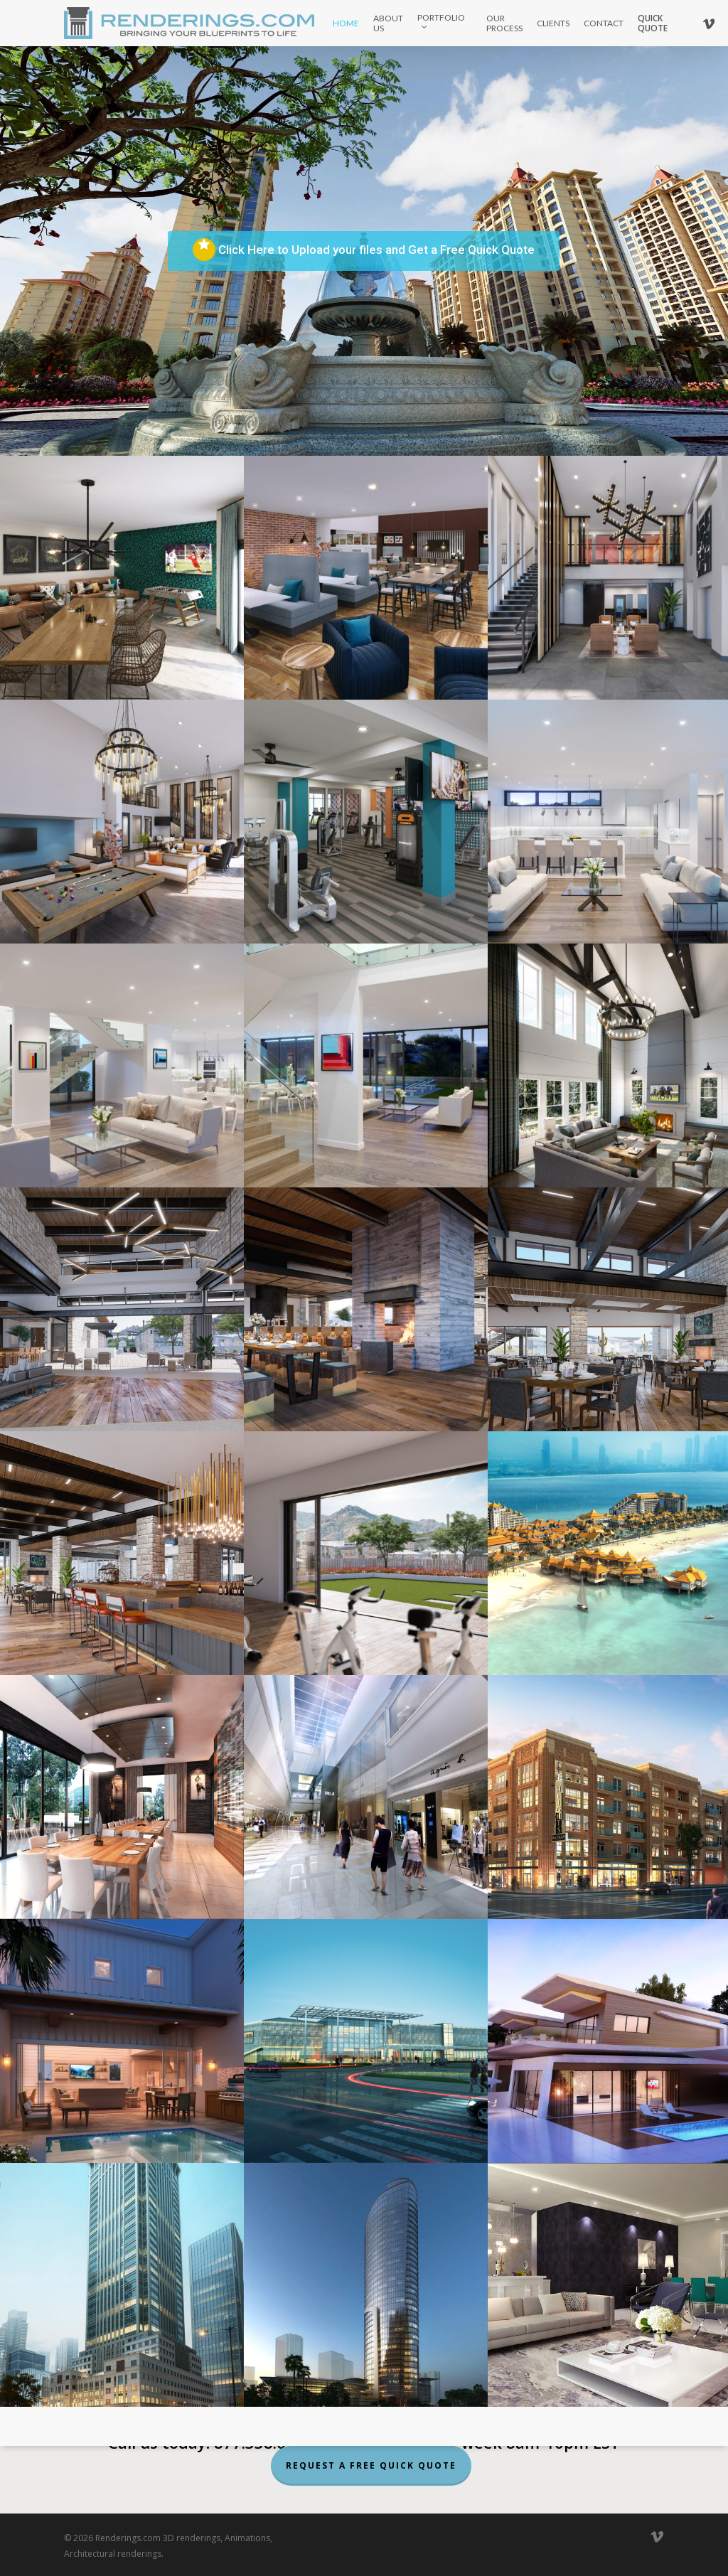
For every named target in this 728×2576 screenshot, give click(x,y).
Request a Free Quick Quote (371, 2465)
